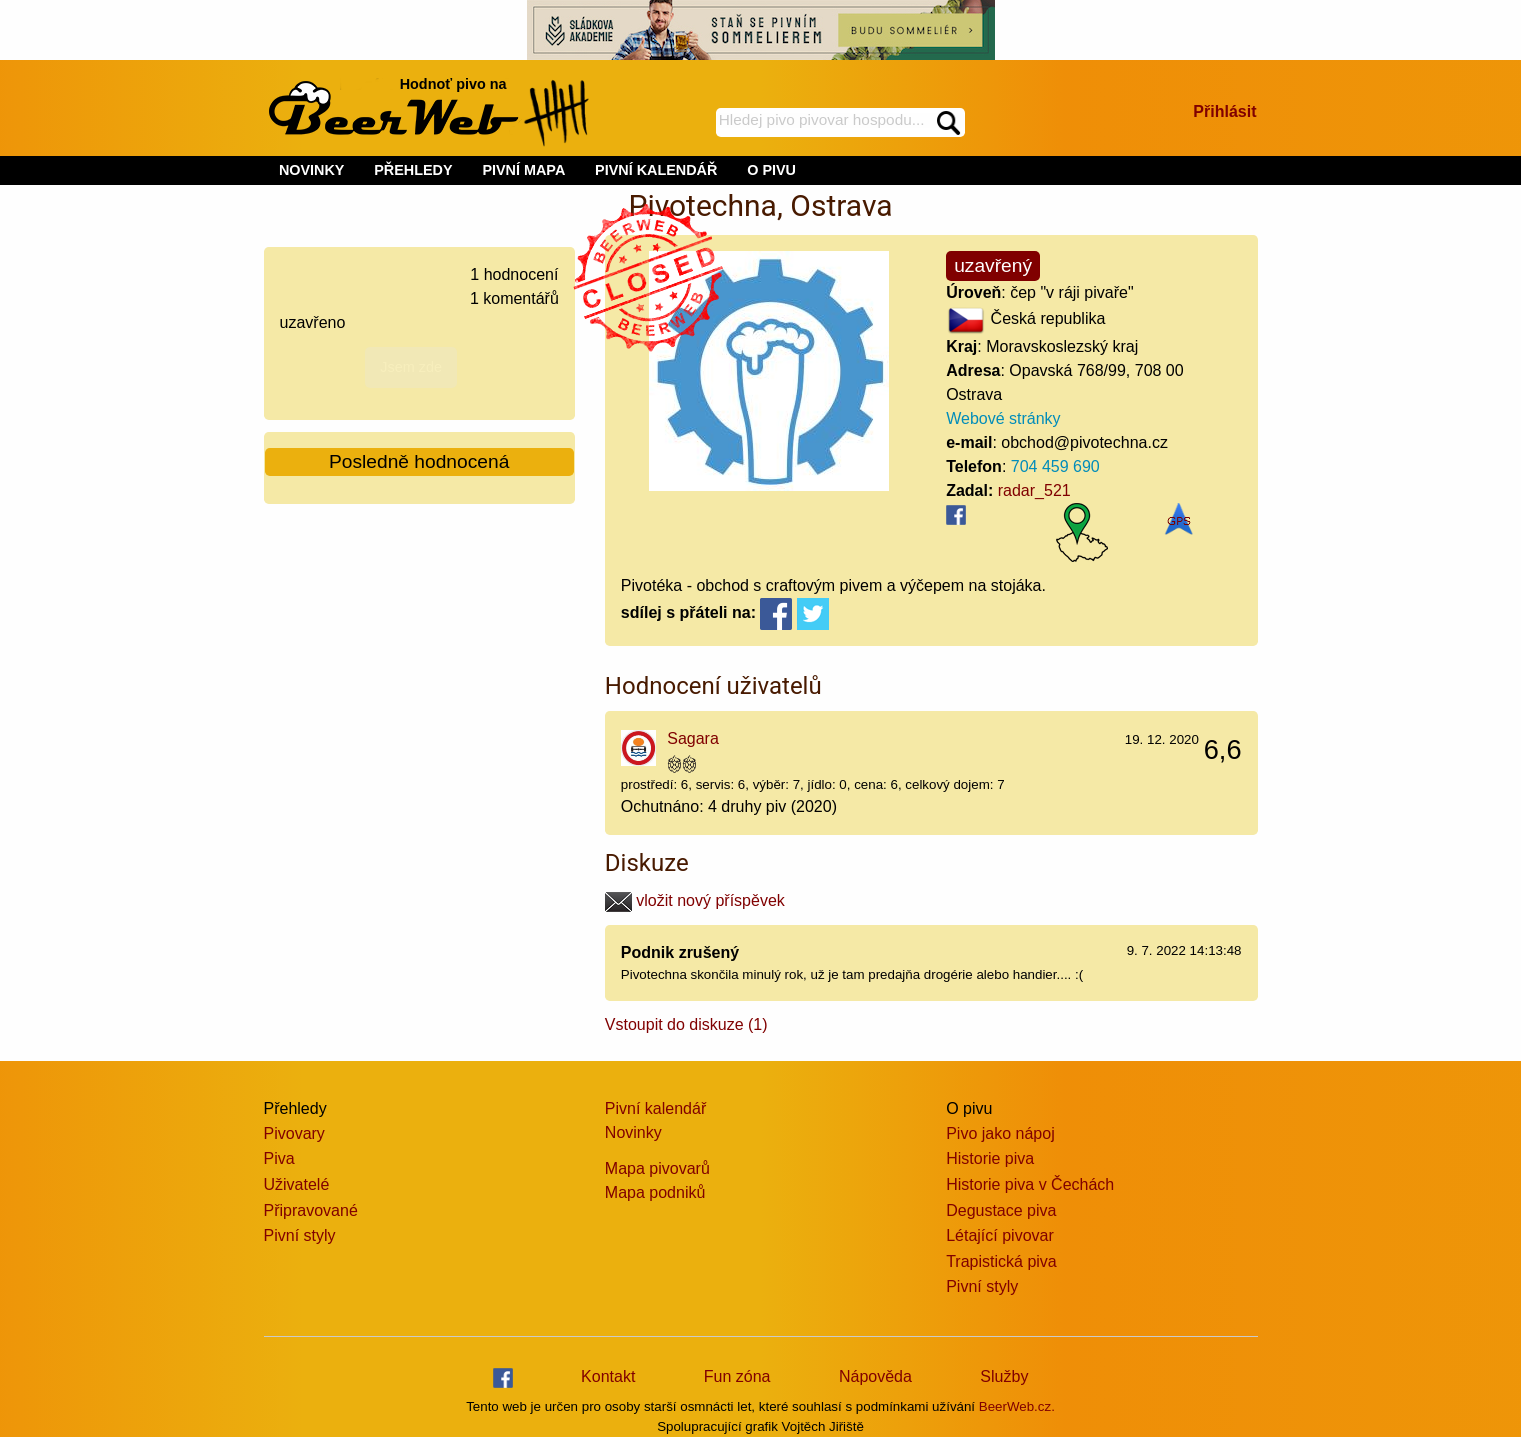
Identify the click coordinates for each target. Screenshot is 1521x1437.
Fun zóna (737, 1376)
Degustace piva (1001, 1210)
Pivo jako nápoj (1000, 1133)
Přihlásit (1224, 111)
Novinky (633, 1132)
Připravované (311, 1210)
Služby (1004, 1376)
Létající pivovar (1000, 1235)
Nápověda (875, 1376)
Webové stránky (1003, 418)
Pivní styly (300, 1235)
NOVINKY (312, 170)
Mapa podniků (655, 1192)
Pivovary (294, 1133)
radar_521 (1034, 490)
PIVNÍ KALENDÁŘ (656, 170)
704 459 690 (1055, 466)
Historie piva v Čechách (1030, 1184)
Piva (279, 1158)
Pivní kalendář (655, 1108)
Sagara (693, 738)
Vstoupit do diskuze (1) (686, 1024)
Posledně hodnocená (419, 461)
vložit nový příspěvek (695, 900)
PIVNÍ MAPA (523, 170)
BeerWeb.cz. (1017, 1406)
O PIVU (771, 170)
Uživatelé (297, 1184)
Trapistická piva (1001, 1261)
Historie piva (990, 1158)
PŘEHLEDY (413, 170)
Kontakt (608, 1376)
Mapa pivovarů (657, 1168)
